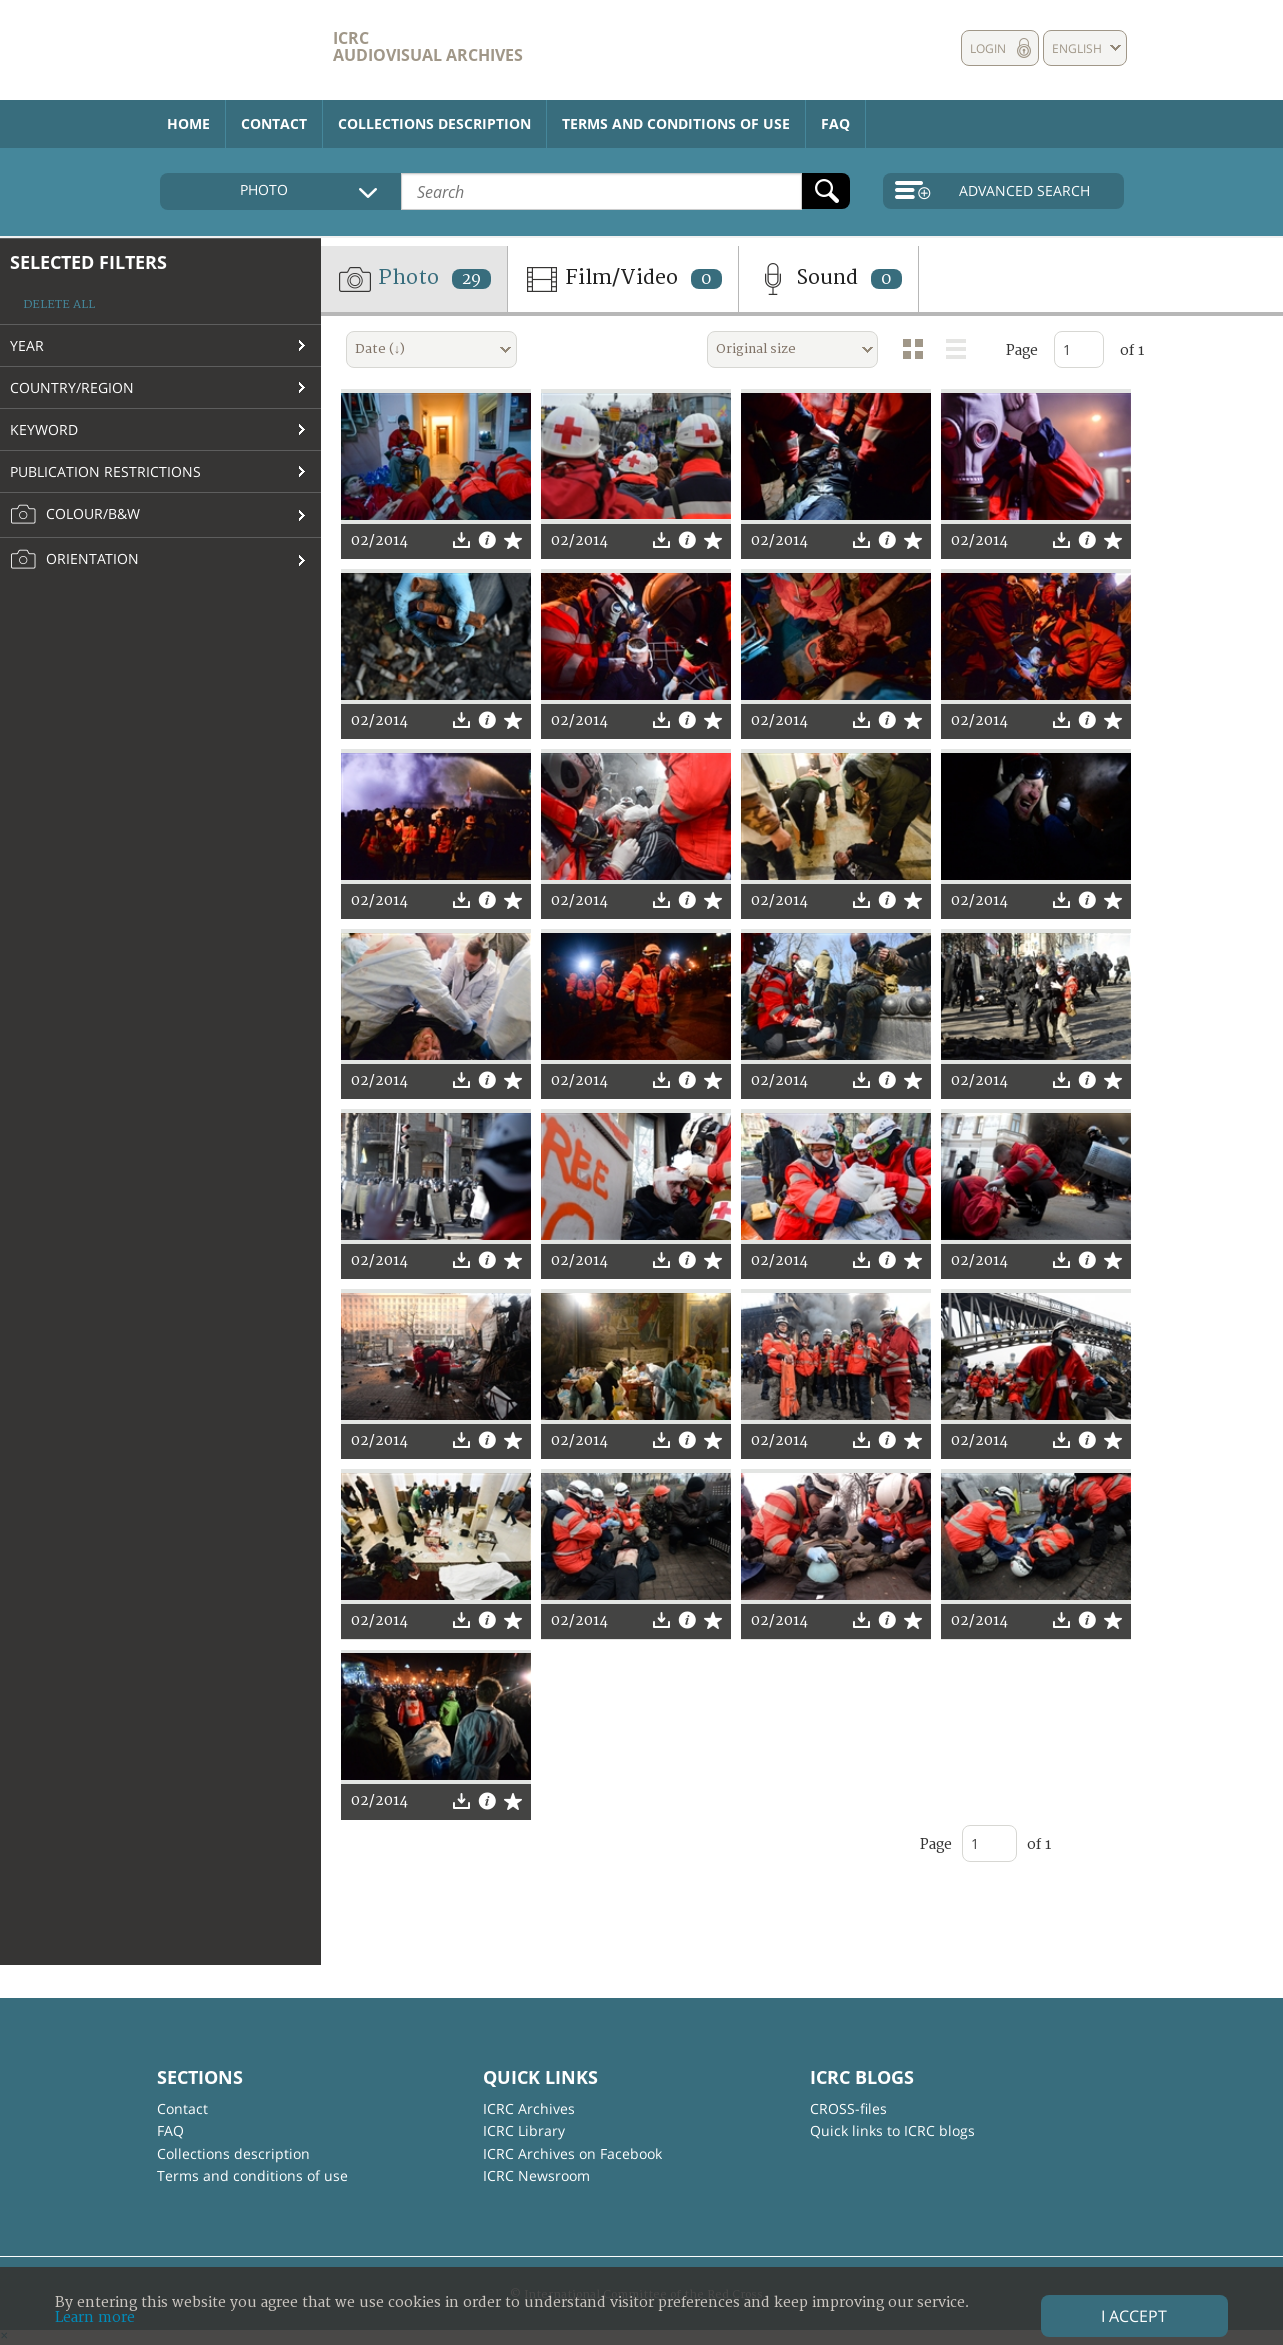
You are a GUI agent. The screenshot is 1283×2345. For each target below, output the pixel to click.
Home (188, 123)
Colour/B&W (75, 515)
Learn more (95, 2317)
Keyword (44, 429)
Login (988, 48)
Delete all (59, 304)
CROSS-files (848, 2108)
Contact (274, 123)
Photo (414, 279)
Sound (828, 279)
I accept (1134, 2316)
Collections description (434, 123)
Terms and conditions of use (676, 123)
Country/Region (72, 387)
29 (471, 279)
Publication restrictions (105, 471)
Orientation (74, 560)
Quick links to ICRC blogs (892, 2130)
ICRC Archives (529, 2108)
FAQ (835, 123)
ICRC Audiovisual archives (428, 46)
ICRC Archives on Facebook (572, 2153)
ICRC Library (524, 2130)
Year (27, 345)
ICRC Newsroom (536, 2175)
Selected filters (88, 262)
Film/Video (623, 279)
